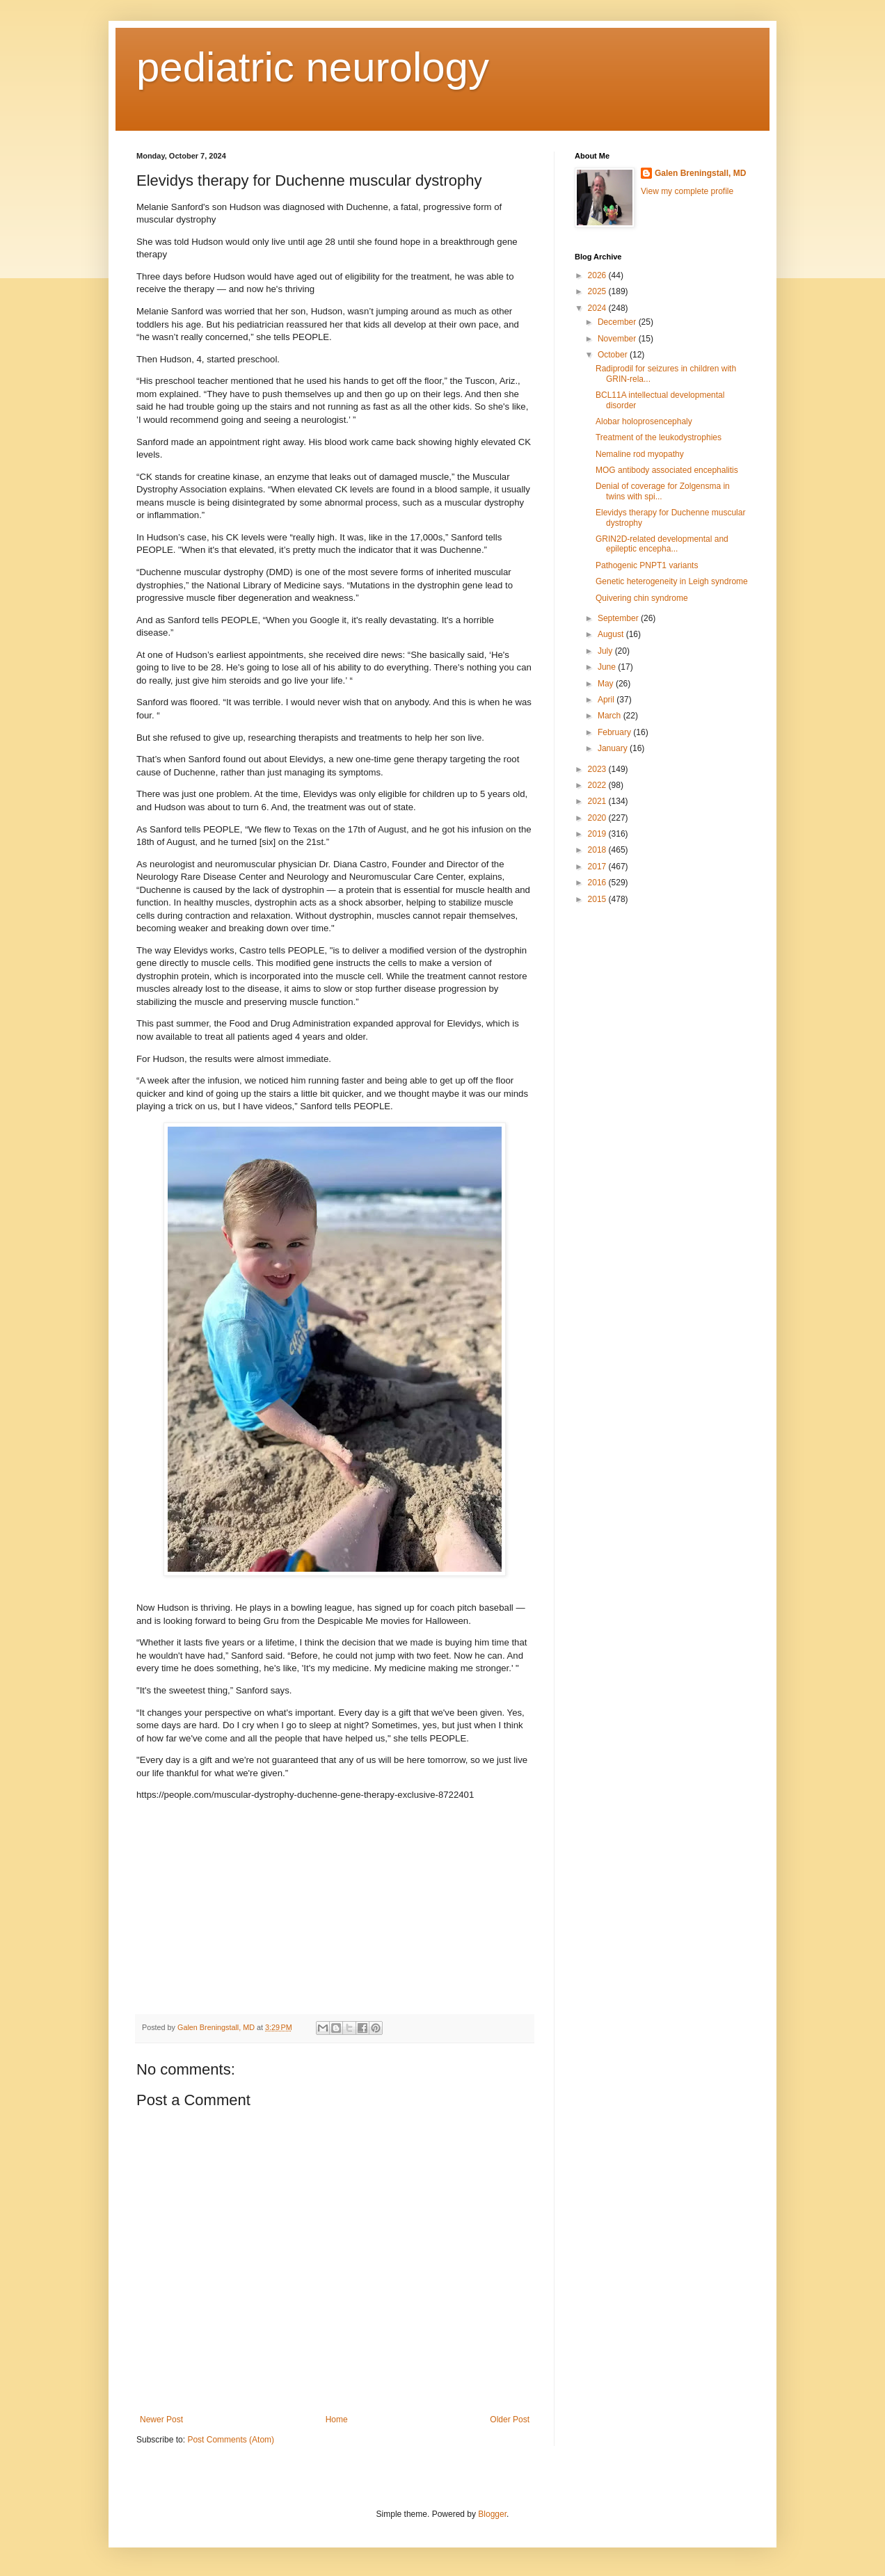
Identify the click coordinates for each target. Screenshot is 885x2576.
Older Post (509, 2419)
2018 (598, 850)
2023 (598, 769)
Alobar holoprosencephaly (644, 421)
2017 (598, 866)
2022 (598, 785)
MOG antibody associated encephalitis (667, 470)
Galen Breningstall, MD (700, 173)
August (612, 634)
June (608, 667)
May (607, 684)
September (619, 618)
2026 (598, 275)
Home (337, 2419)
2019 (598, 834)
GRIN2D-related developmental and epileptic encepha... (662, 544)
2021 (598, 801)
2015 (598, 899)
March (610, 716)
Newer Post (161, 2419)
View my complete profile (687, 191)
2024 (598, 308)
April (607, 700)
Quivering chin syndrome (642, 598)
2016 (598, 882)
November (618, 339)
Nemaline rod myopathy (640, 454)
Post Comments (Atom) (230, 2440)
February (615, 732)
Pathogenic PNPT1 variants (647, 565)
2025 (598, 291)
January (614, 748)
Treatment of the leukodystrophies (658, 437)
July (606, 651)
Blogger (492, 2514)
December (618, 322)
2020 (598, 818)
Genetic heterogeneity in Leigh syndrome (672, 581)
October (614, 355)
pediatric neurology (312, 67)
